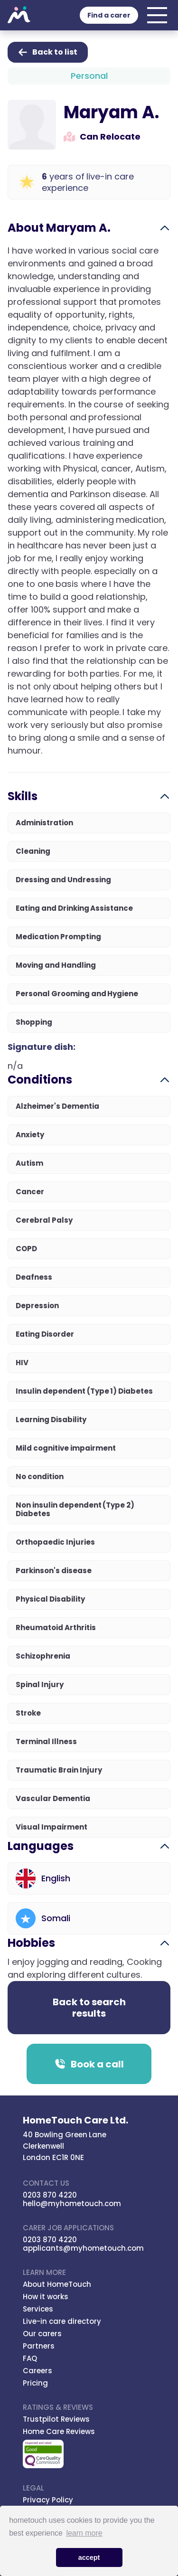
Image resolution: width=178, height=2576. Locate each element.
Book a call (89, 2064)
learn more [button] (84, 2533)
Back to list (47, 52)
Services (38, 2309)
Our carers (42, 2334)
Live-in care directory (62, 2321)
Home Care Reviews (59, 2431)
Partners (39, 2346)
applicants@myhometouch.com (83, 2248)
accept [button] (89, 2557)
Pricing (35, 2383)
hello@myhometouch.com (72, 2203)
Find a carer (109, 15)
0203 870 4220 (50, 2195)
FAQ (30, 2358)
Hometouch (19, 15)
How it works (45, 2297)
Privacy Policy (48, 2500)
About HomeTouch (57, 2284)
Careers (37, 2371)
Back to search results (89, 2007)
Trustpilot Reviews (56, 2419)
